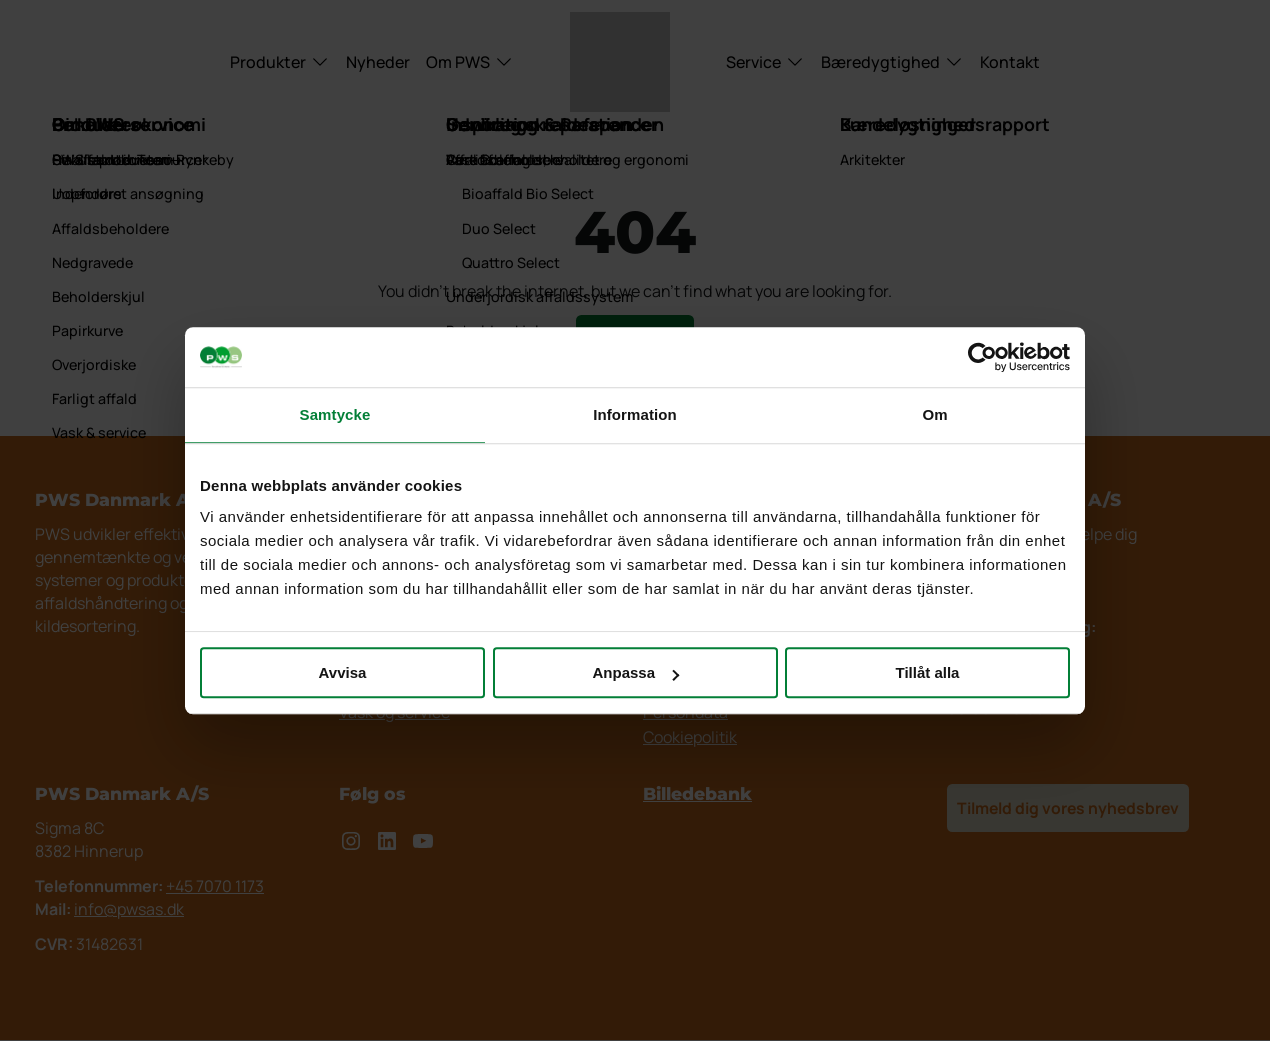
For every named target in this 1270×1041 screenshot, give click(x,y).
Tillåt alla (928, 672)
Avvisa (343, 672)
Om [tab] (934, 414)
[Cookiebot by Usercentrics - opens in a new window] (982, 357)
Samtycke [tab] (335, 414)
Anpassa (635, 672)
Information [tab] (635, 414)
